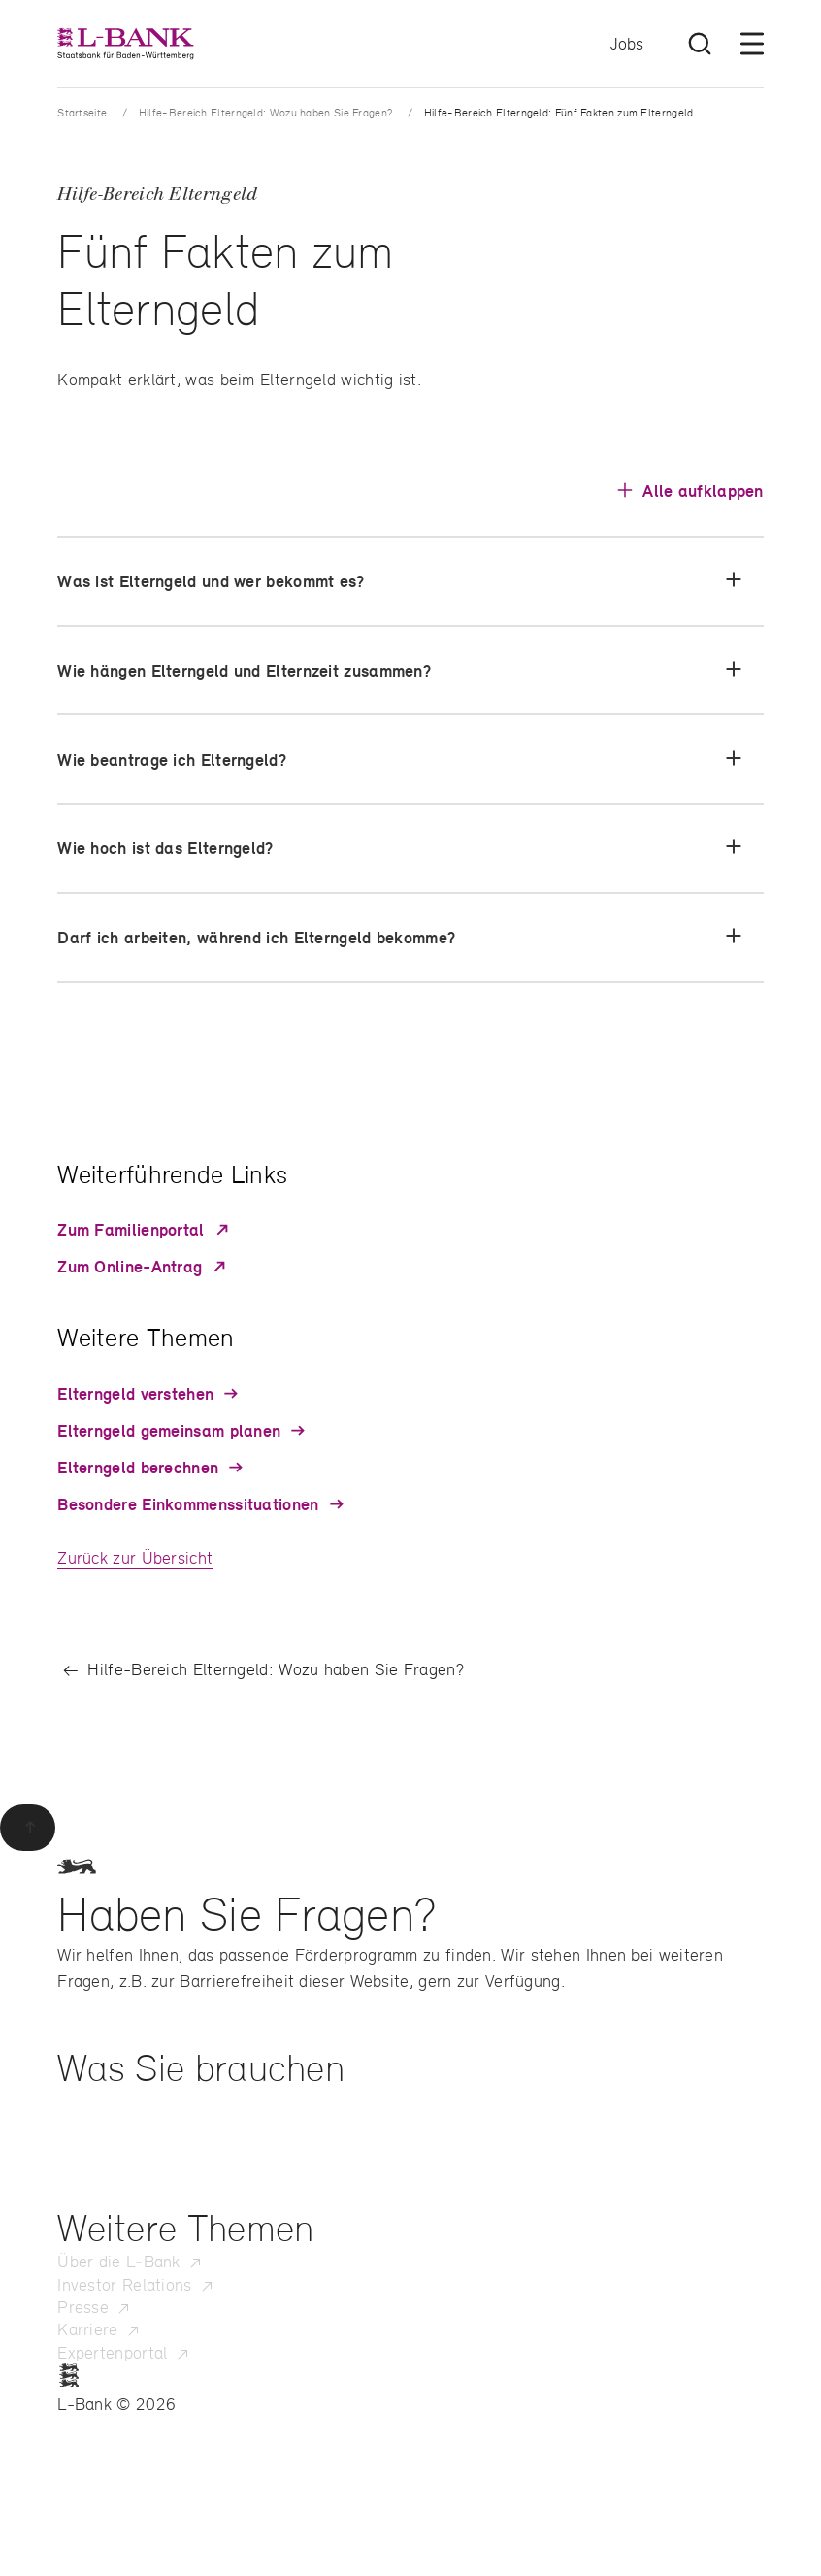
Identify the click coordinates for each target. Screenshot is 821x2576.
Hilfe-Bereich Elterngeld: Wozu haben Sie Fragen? (265, 112)
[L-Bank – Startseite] (125, 44)
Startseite (82, 112)
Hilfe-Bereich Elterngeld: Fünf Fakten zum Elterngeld (559, 112)
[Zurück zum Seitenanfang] (27, 1827)
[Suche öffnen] (699, 43)
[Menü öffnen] (752, 43)
